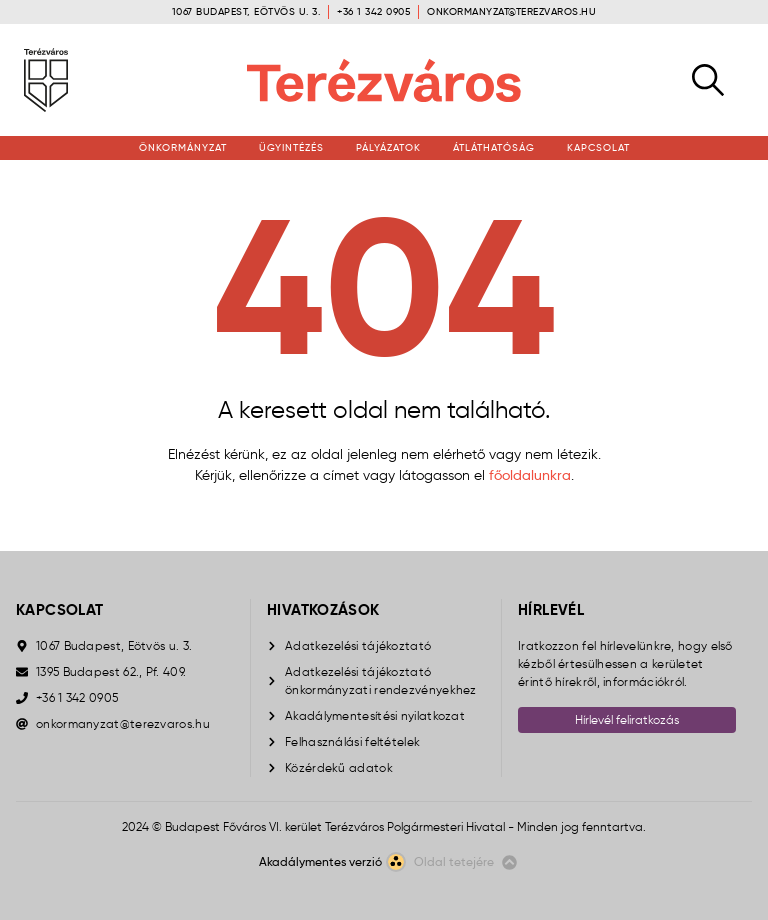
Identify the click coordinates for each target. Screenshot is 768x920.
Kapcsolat (598, 147)
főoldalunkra (530, 475)
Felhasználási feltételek (352, 741)
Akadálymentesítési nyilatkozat (375, 715)
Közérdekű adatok (339, 767)
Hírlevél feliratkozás (627, 719)
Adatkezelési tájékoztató (358, 645)
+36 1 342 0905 (373, 11)
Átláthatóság (494, 147)
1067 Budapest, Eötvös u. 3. (246, 11)
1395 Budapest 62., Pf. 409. (111, 671)
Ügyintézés (291, 147)
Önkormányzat (183, 147)
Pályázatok (388, 147)
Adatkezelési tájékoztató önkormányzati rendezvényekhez (381, 680)
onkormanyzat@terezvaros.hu (511, 11)
